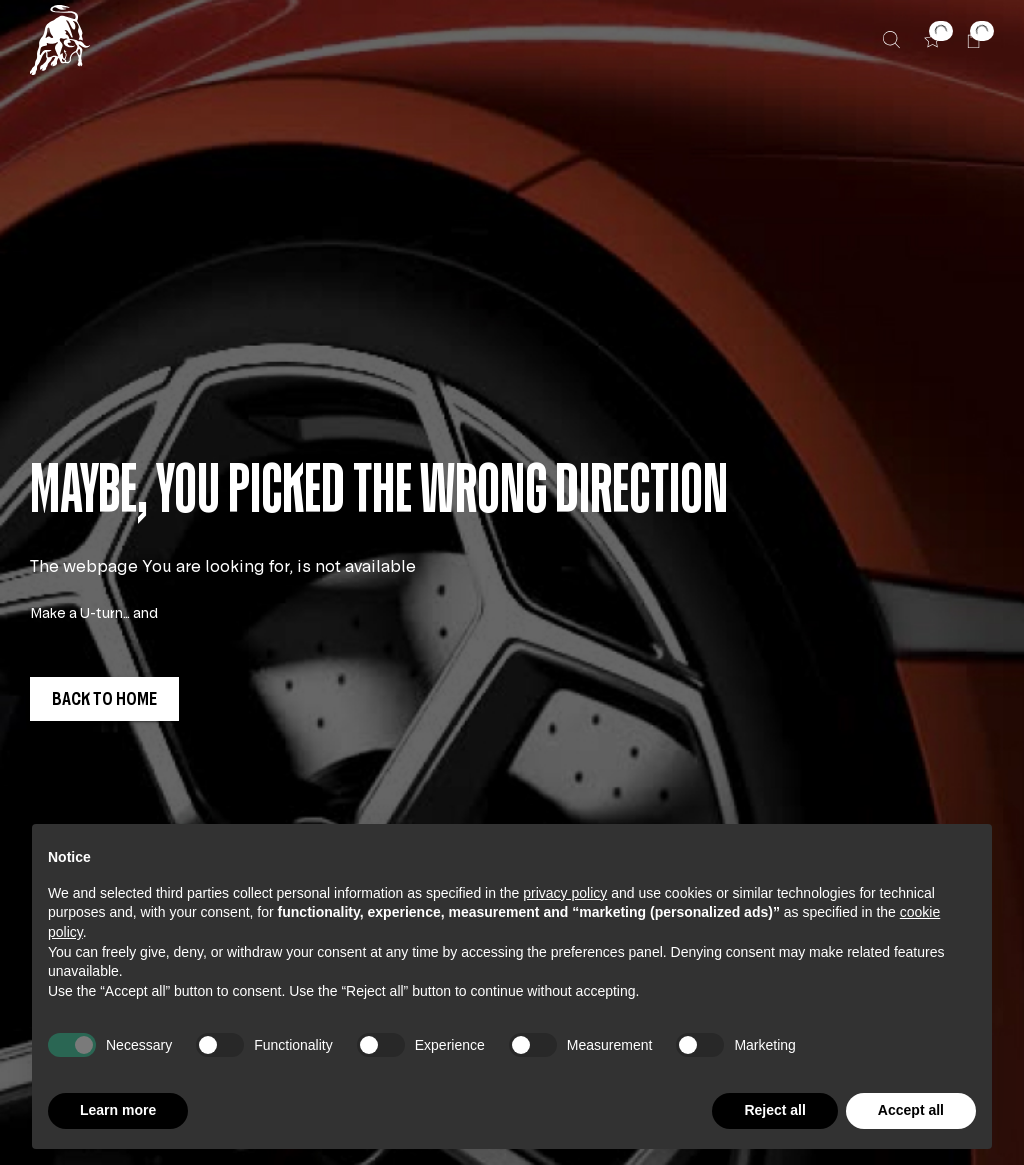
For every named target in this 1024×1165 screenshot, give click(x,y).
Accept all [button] (911, 1110)
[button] (932, 39)
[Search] (891, 39)
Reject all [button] (774, 1110)
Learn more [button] (118, 1110)
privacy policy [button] (565, 893)
